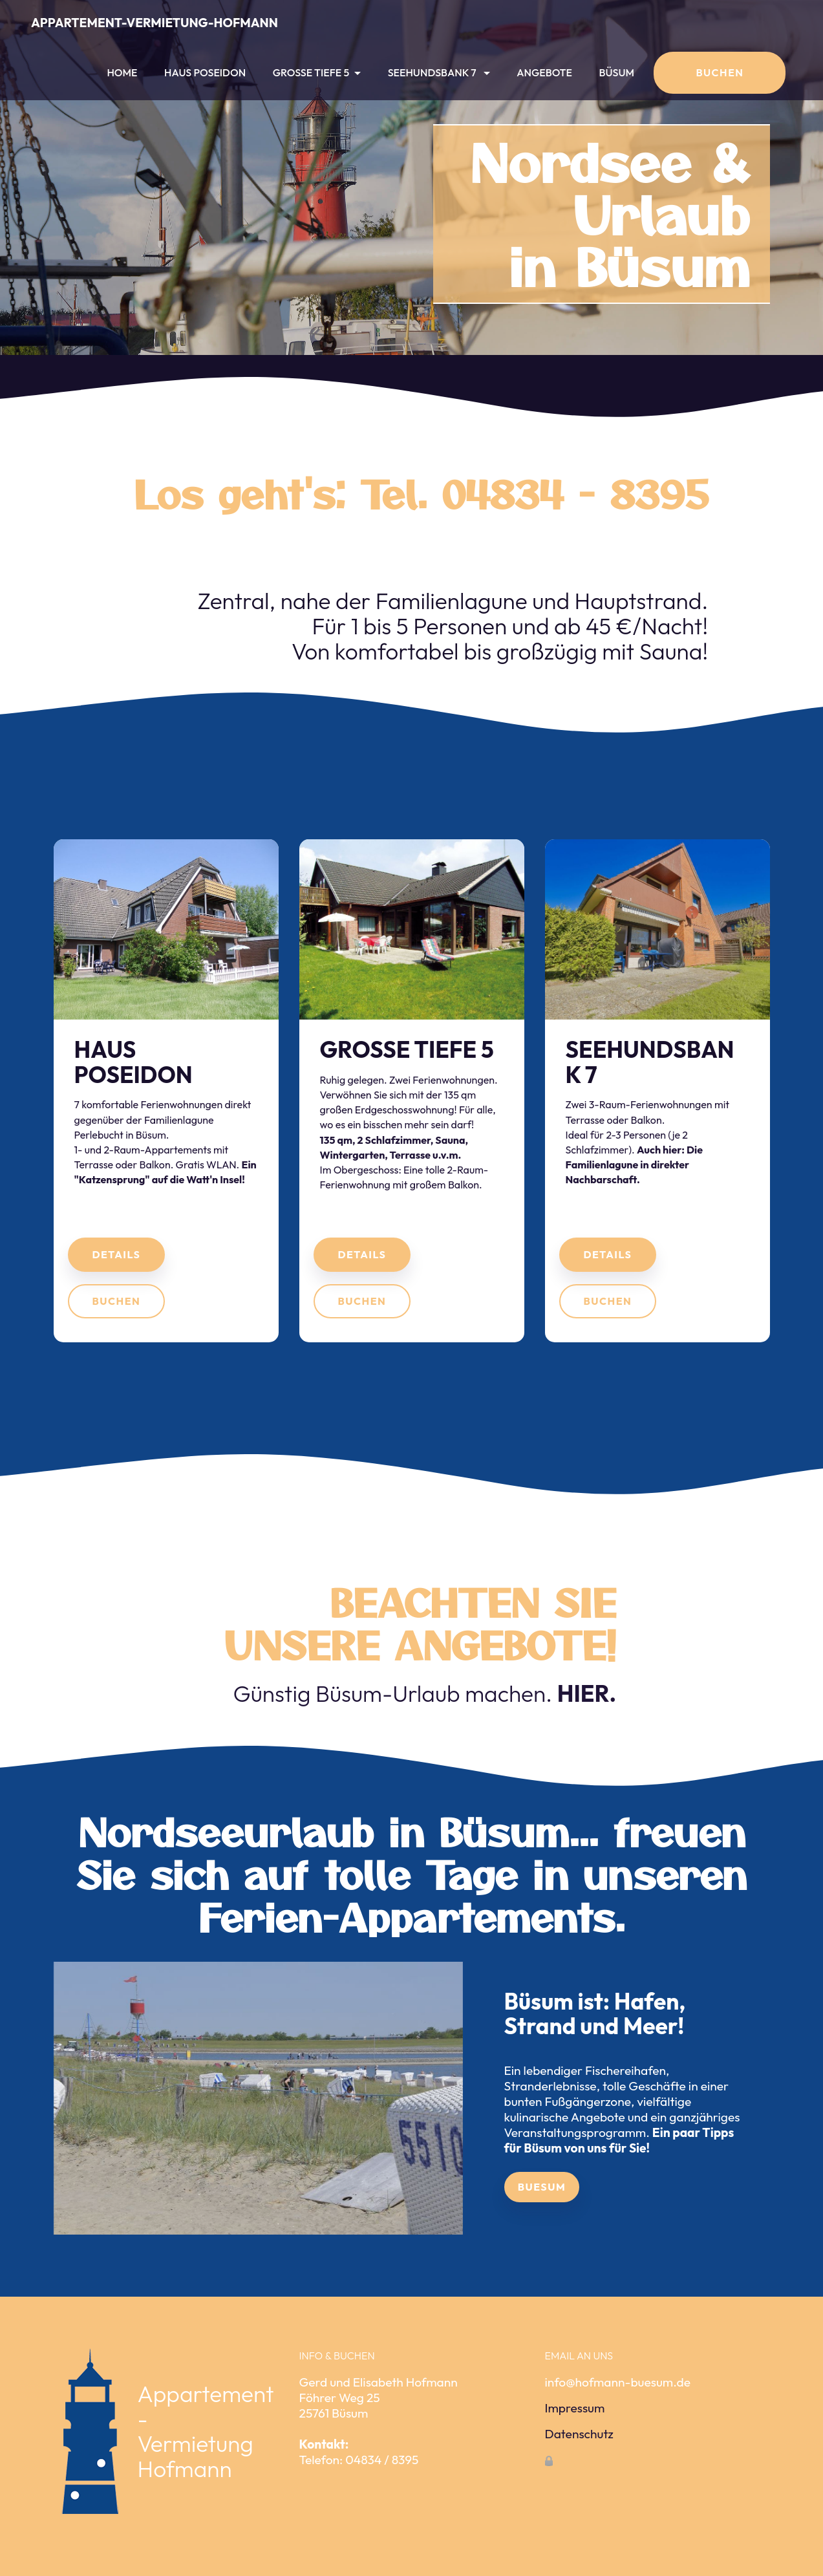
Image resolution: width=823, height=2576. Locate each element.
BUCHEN (719, 72)
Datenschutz (579, 2468)
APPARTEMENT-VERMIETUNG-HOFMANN (154, 22)
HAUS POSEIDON (205, 72)
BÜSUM (616, 72)
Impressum (575, 2442)
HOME (122, 72)
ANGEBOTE (544, 72)
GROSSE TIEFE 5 (311, 72)
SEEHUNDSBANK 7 (433, 72)
